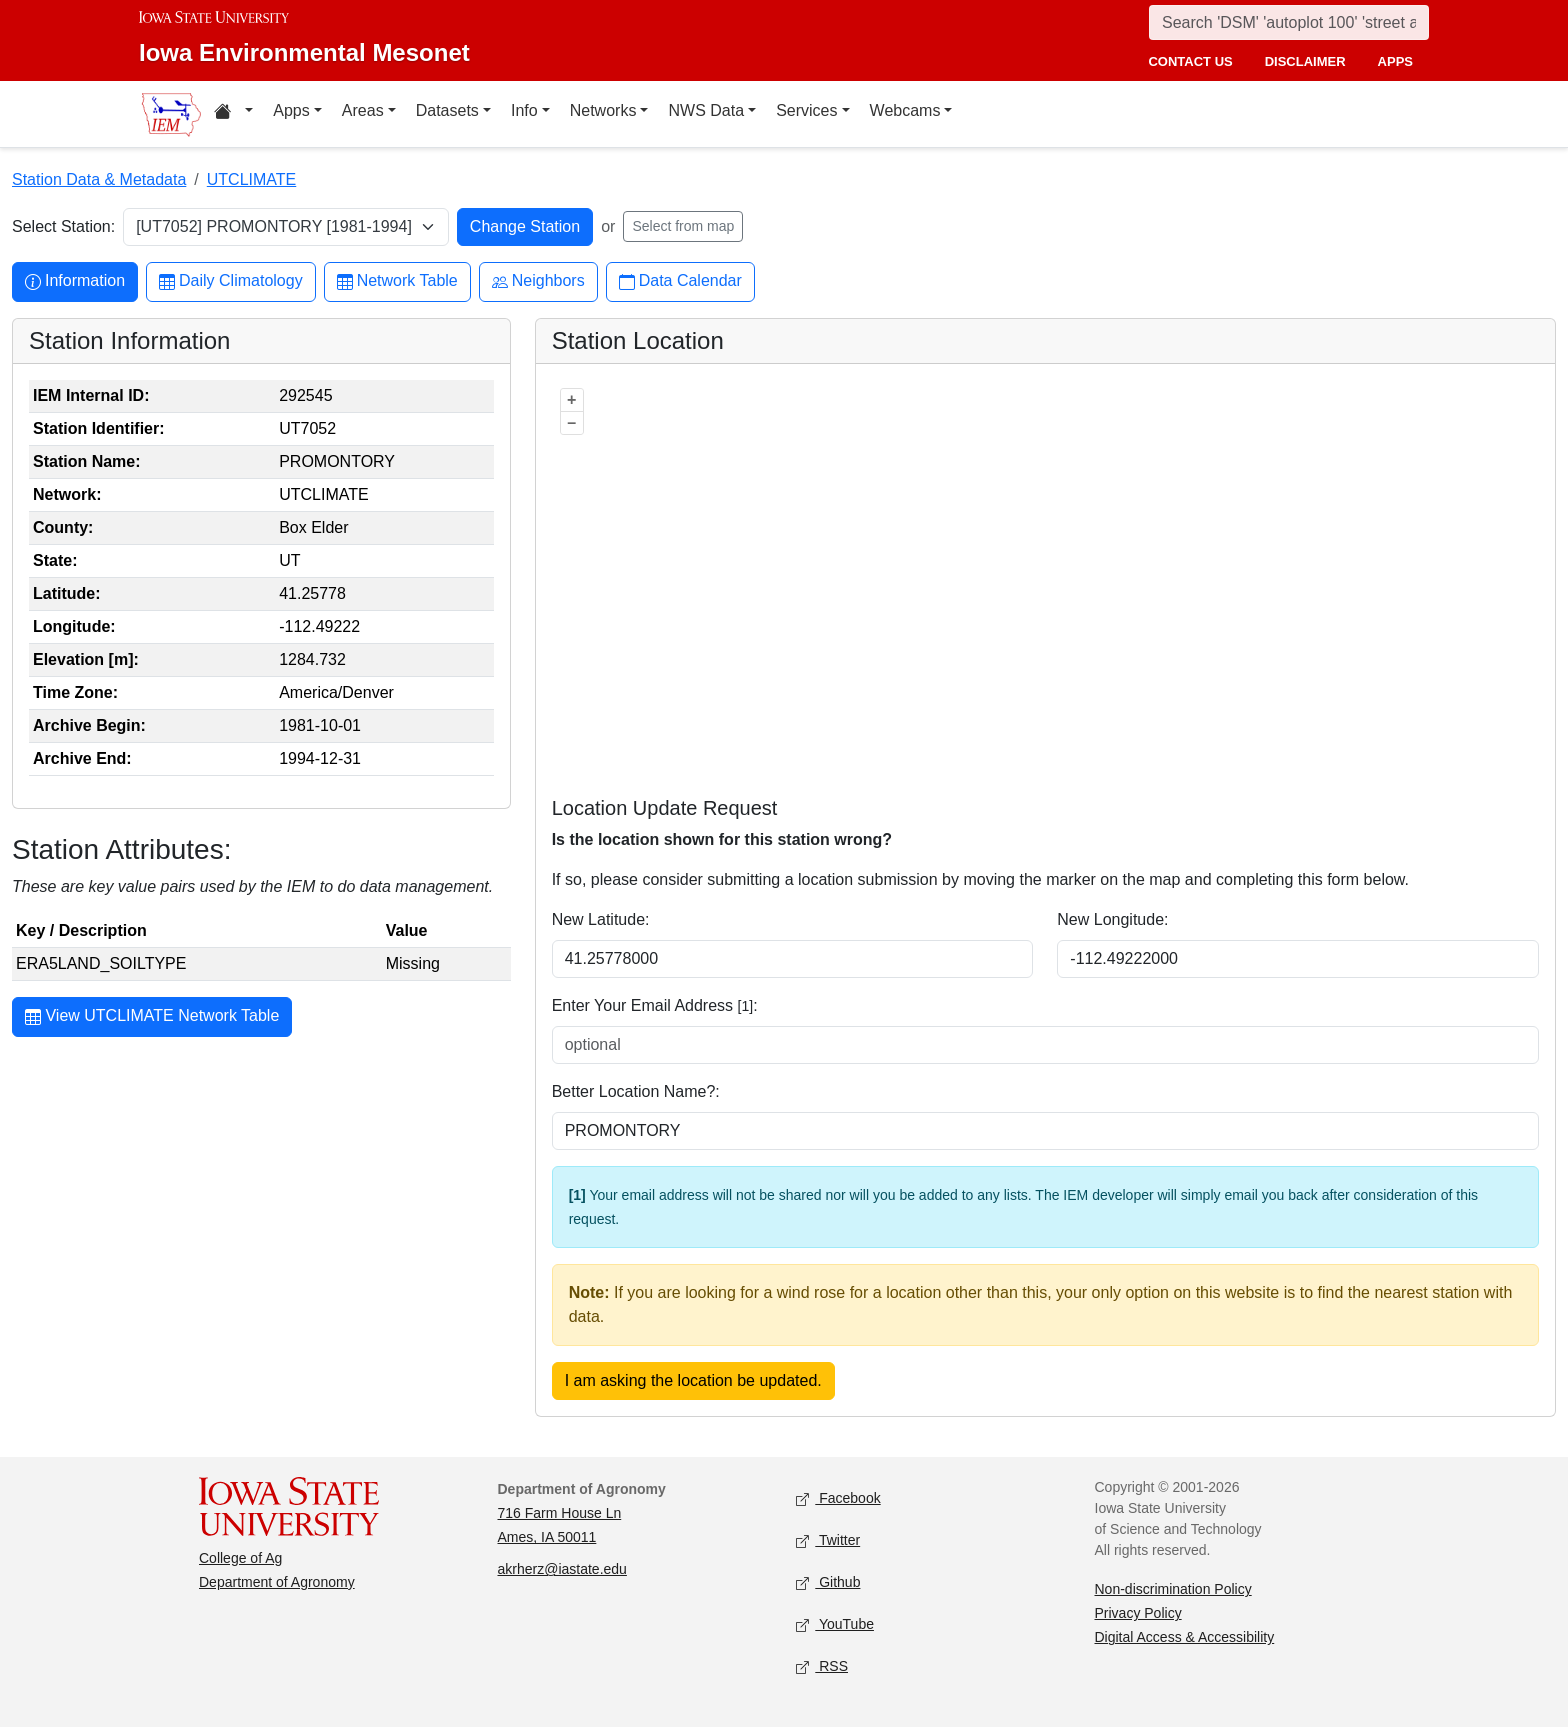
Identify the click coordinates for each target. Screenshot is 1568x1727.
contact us (1190, 61)
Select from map (683, 226)
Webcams (905, 110)
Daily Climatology (231, 281)
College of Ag (240, 1558)
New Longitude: (1112, 919)
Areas (363, 110)
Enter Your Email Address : (655, 1005)
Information (75, 281)
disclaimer (1305, 61)
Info (524, 110)
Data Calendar (680, 281)
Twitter (828, 1541)
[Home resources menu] (233, 114)
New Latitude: (601, 919)
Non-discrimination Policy (1173, 1589)
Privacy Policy (1138, 1613)
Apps (291, 110)
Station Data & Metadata (99, 179)
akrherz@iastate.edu (562, 1569)
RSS (822, 1667)
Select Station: (63, 226)
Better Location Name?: (636, 1091)
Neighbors (538, 281)
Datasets (447, 110)
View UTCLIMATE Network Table (152, 1018)
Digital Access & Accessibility (1185, 1637)
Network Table (397, 281)
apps (1395, 61)
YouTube (835, 1625)
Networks (603, 110)
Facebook (838, 1499)
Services (806, 110)
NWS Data (706, 110)
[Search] (1289, 22)
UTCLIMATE (251, 179)
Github (828, 1583)
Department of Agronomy (277, 1582)
